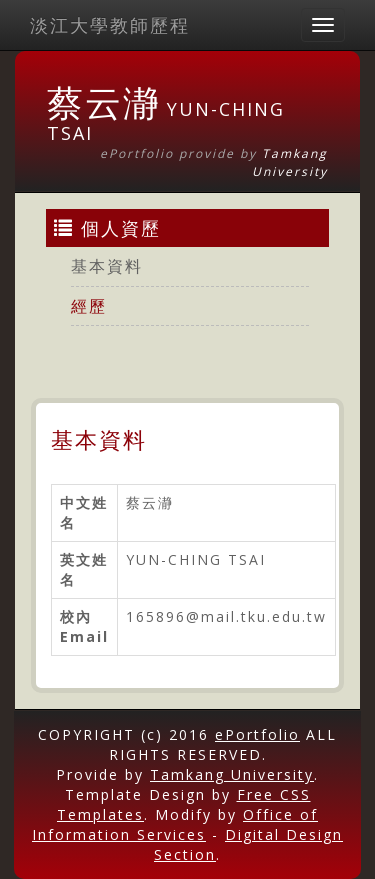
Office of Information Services (175, 824)
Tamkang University (290, 162)
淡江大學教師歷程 (110, 25)
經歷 (89, 306)
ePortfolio (257, 734)
